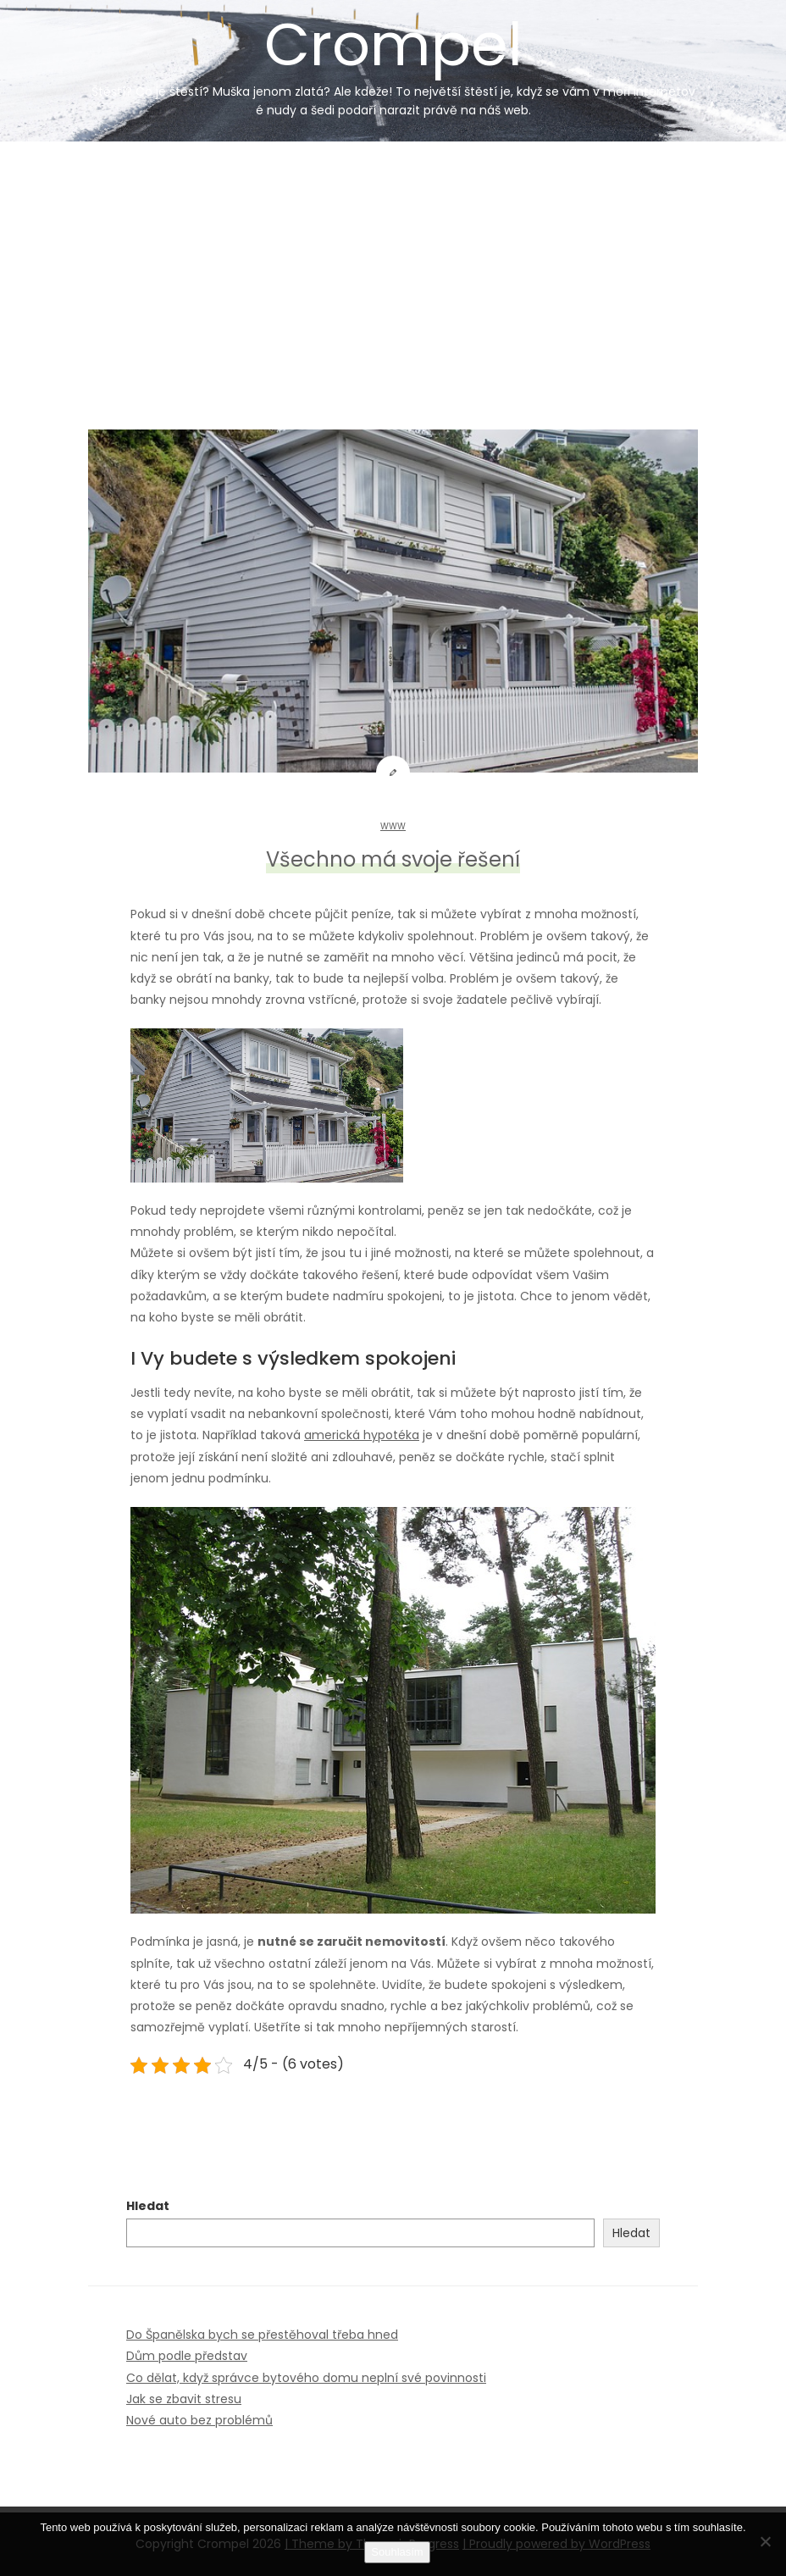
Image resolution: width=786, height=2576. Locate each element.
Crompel (393, 61)
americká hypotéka (361, 1434)
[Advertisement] (393, 268)
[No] (764, 2541)
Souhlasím (397, 2552)
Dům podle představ (186, 2355)
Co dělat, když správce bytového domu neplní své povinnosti (306, 2377)
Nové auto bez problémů (199, 2420)
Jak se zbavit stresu (183, 2398)
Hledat (147, 2205)
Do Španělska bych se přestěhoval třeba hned (262, 2334)
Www (393, 826)
